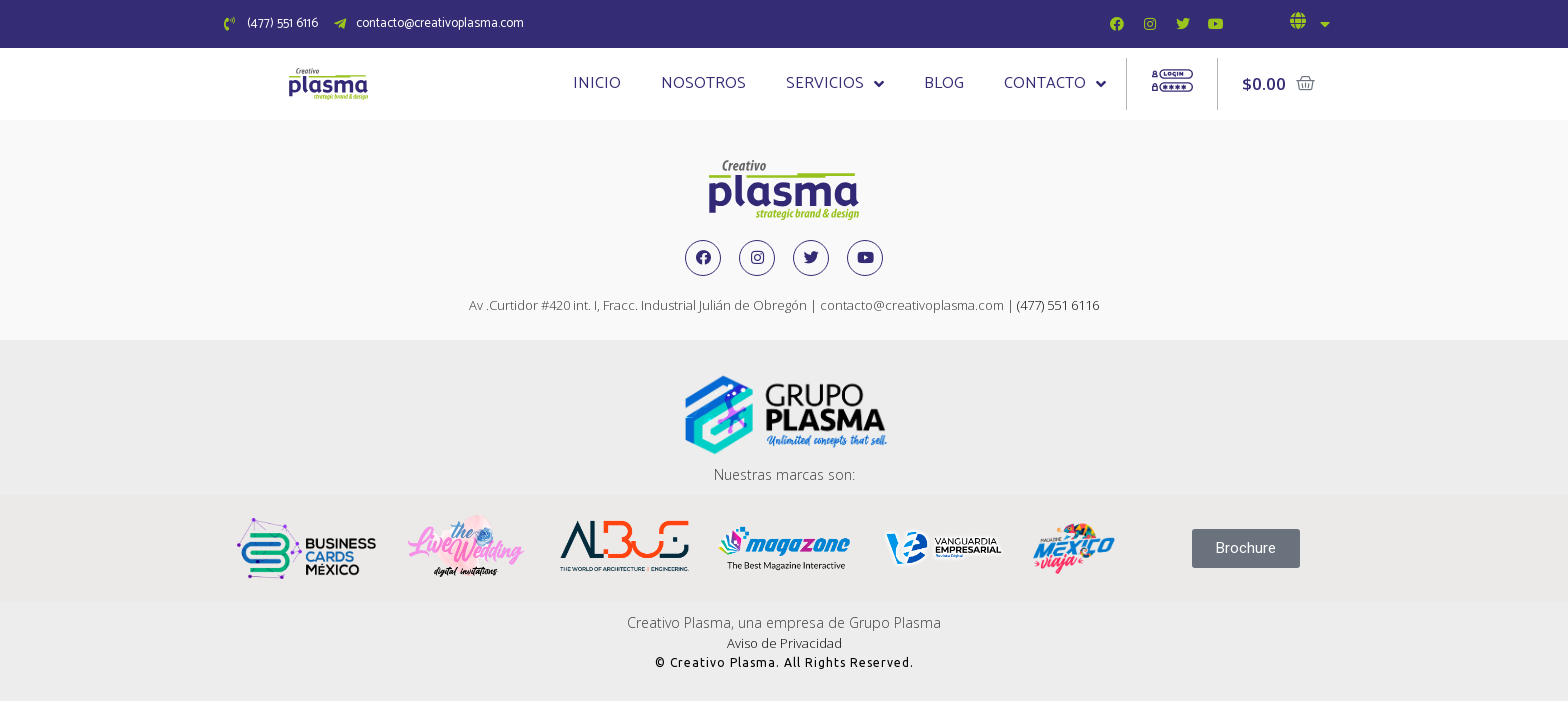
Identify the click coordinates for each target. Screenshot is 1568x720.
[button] (1246, 548)
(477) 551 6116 (1058, 305)
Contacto (1055, 84)
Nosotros (703, 83)
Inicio (597, 83)
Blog (944, 83)
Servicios (835, 84)
